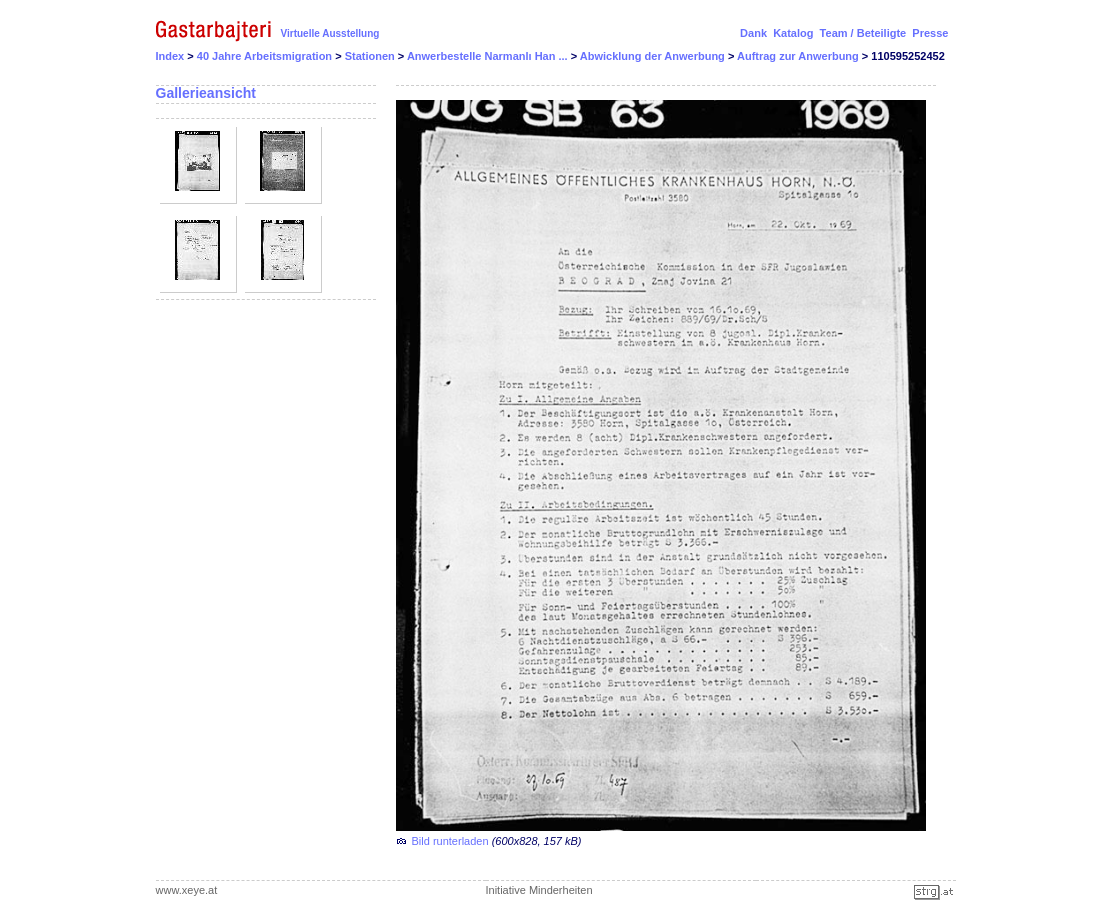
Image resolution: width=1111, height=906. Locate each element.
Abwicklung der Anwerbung (654, 56)
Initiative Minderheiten (539, 890)
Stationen (371, 56)
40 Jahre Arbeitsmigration (266, 56)
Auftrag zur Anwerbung (799, 56)
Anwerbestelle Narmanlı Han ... (489, 56)
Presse (930, 33)
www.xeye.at (187, 890)
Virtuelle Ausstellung (330, 33)
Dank (753, 33)
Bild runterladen (450, 841)
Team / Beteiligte (863, 33)
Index (170, 56)
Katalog (793, 33)
